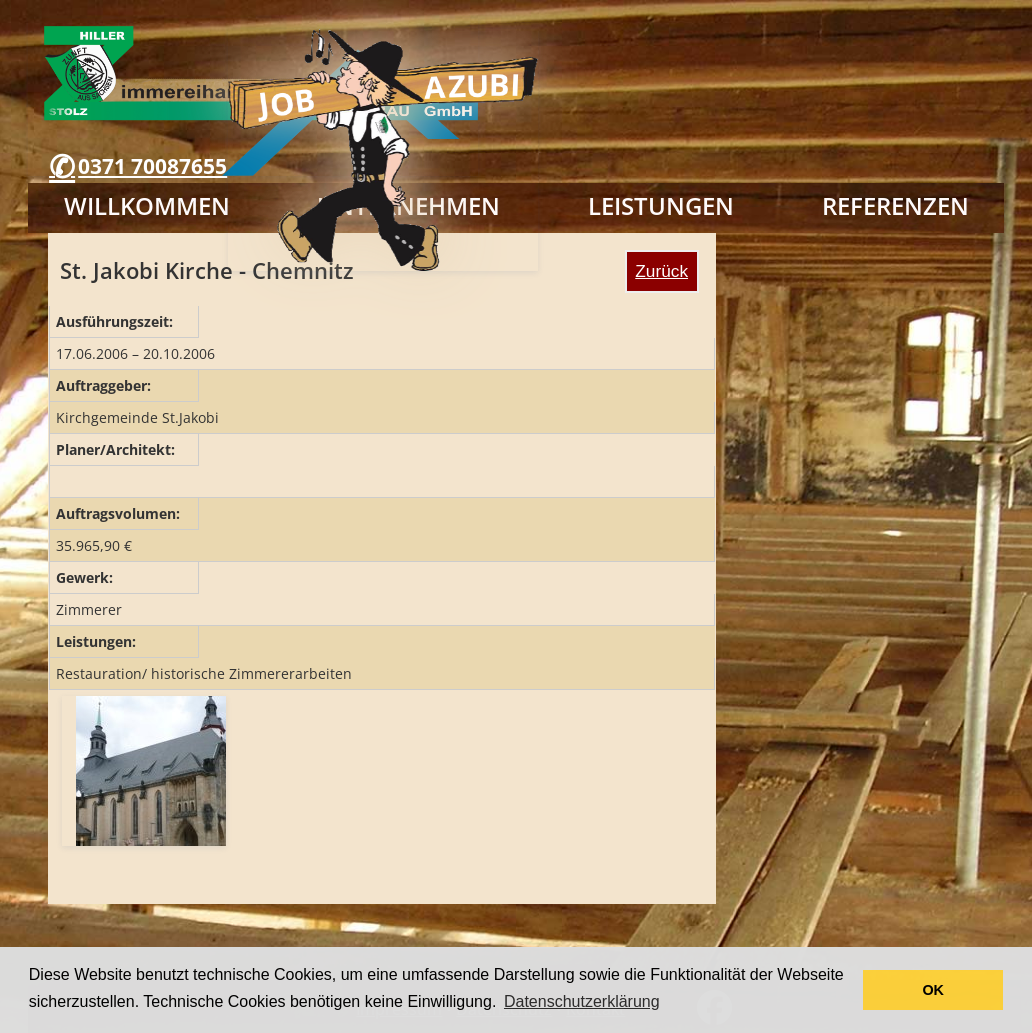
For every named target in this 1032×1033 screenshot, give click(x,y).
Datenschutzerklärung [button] (582, 1001)
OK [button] (933, 990)
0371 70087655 (152, 166)
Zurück (661, 271)
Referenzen (895, 205)
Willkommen (147, 205)
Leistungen (661, 205)
